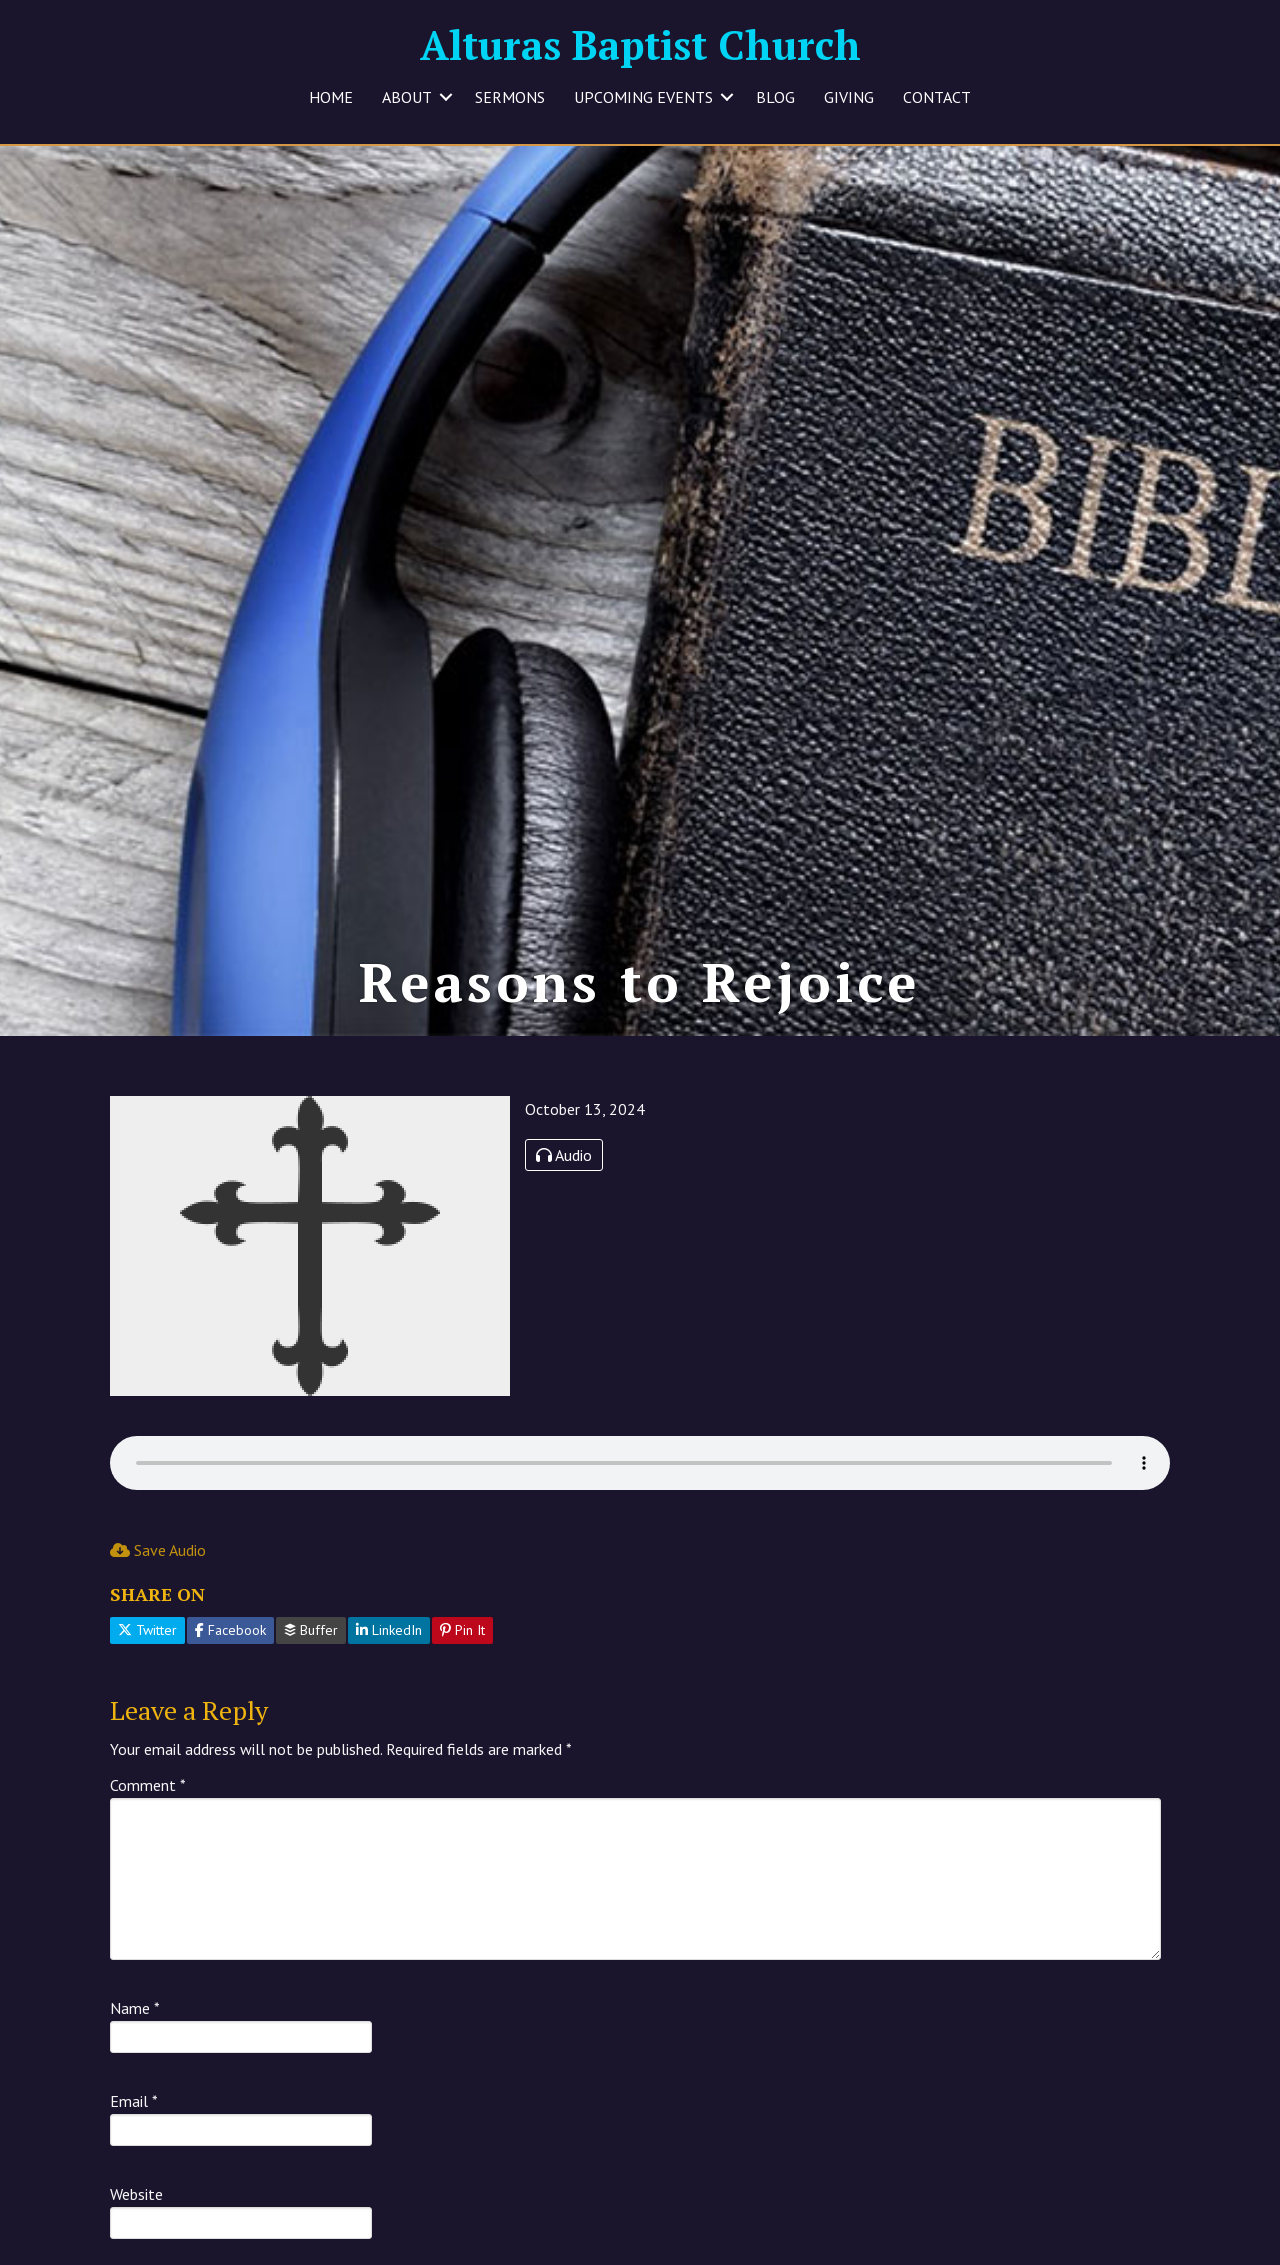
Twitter (147, 1647)
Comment (148, 1802)
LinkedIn (389, 1647)
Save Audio (158, 1566)
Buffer (311, 1647)
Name (135, 2025)
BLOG (775, 97)
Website (136, 2211)
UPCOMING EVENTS (643, 97)
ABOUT (407, 97)
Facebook (230, 1647)
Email (134, 2118)
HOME (331, 97)
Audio (564, 1171)
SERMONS (510, 97)
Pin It (462, 1647)
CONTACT (937, 97)
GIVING (849, 97)
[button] (446, 97)
